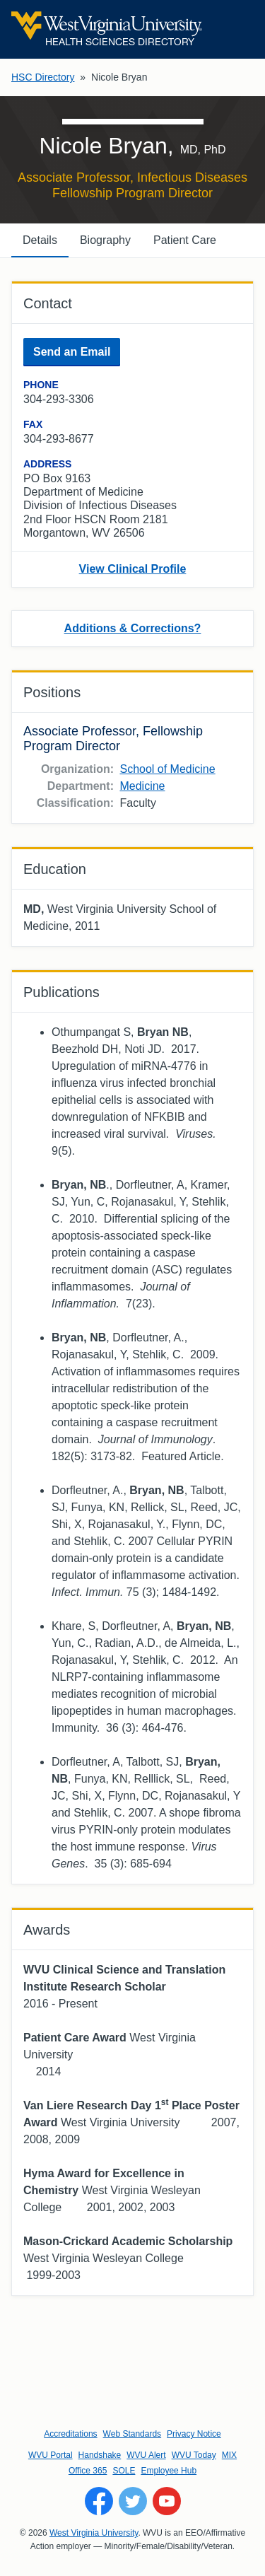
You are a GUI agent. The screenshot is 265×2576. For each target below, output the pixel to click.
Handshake (100, 2455)
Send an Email (71, 352)
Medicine (142, 786)
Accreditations (70, 2434)
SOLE (123, 2471)
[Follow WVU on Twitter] (133, 2501)
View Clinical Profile (133, 569)
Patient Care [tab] (184, 240)
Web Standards (132, 2434)
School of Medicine (167, 769)
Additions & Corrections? (132, 628)
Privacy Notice (194, 2434)
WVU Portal (50, 2455)
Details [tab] (40, 240)
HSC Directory (42, 77)
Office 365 (88, 2471)
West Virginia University (93, 2533)
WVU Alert (145, 2455)
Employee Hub (168, 2471)
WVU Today (194, 2455)
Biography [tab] (105, 240)
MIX (229, 2455)
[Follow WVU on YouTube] (167, 2501)
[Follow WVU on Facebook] (99, 2501)
